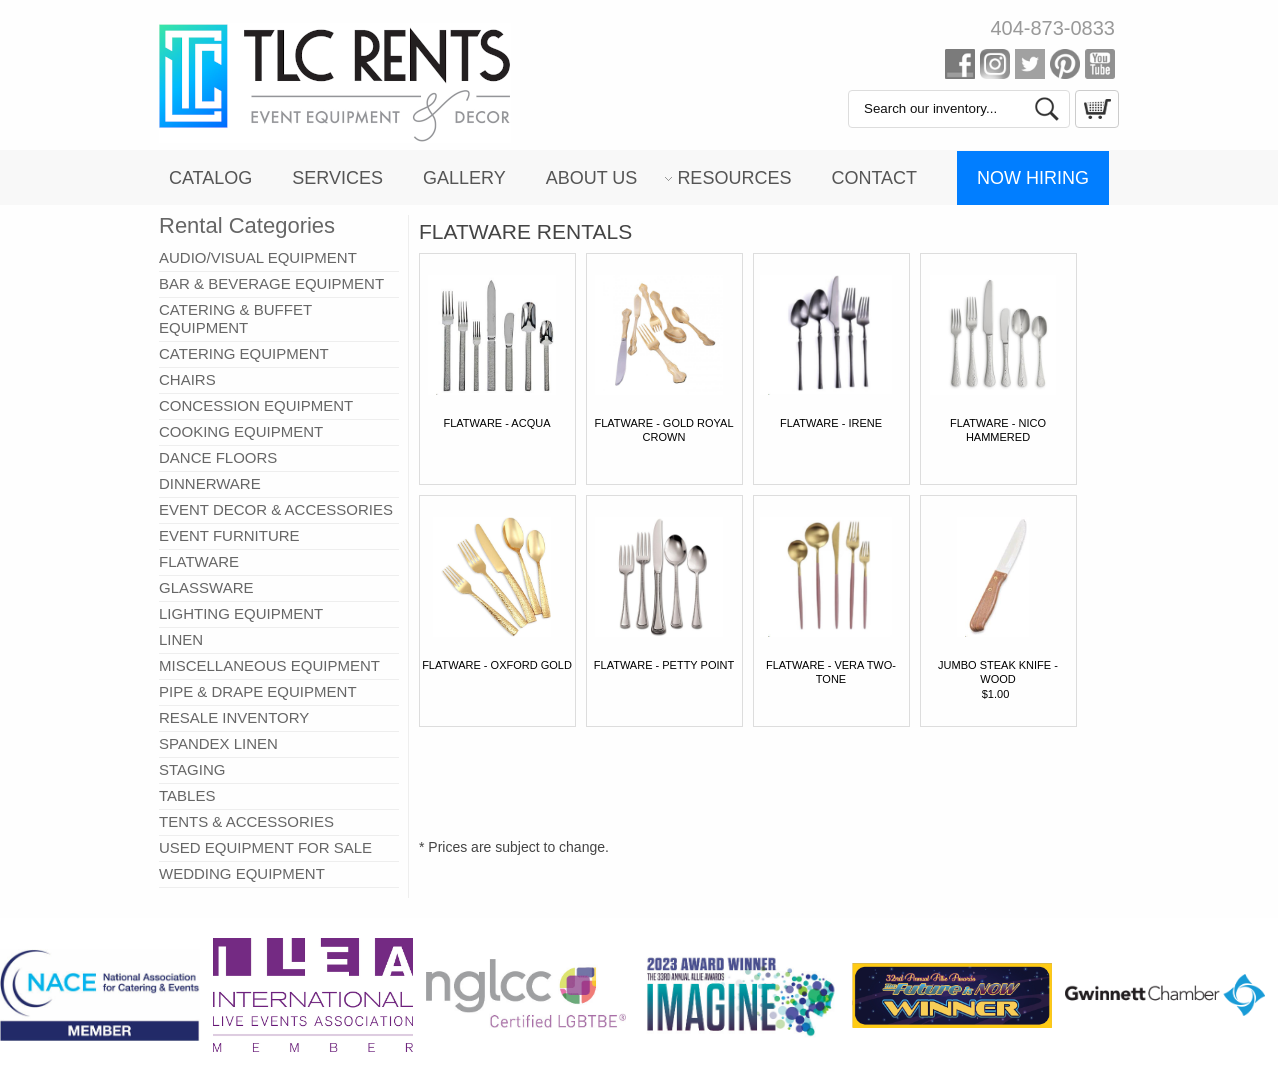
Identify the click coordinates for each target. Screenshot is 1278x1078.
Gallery (464, 178)
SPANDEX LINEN (218, 743)
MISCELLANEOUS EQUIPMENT (269, 665)
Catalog (210, 178)
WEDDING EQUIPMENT (242, 873)
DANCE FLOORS (218, 457)
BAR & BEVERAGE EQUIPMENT (271, 283)
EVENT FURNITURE (229, 535)
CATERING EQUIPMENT (244, 353)
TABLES (187, 795)
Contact (874, 178)
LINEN (181, 639)
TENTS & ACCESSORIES (246, 821)
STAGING (192, 769)
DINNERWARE (210, 483)
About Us (592, 178)
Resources (734, 178)
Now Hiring (1033, 178)
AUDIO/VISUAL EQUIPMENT (258, 257)
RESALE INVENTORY (234, 717)
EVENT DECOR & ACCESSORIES (276, 509)
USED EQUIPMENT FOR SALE (265, 847)
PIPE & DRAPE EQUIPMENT (258, 691)
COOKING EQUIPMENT (241, 431)
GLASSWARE (206, 587)
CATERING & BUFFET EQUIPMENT (235, 318)
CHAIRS (187, 379)
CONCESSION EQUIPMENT (256, 405)
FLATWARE (199, 561)
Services (337, 178)
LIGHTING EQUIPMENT (241, 613)
